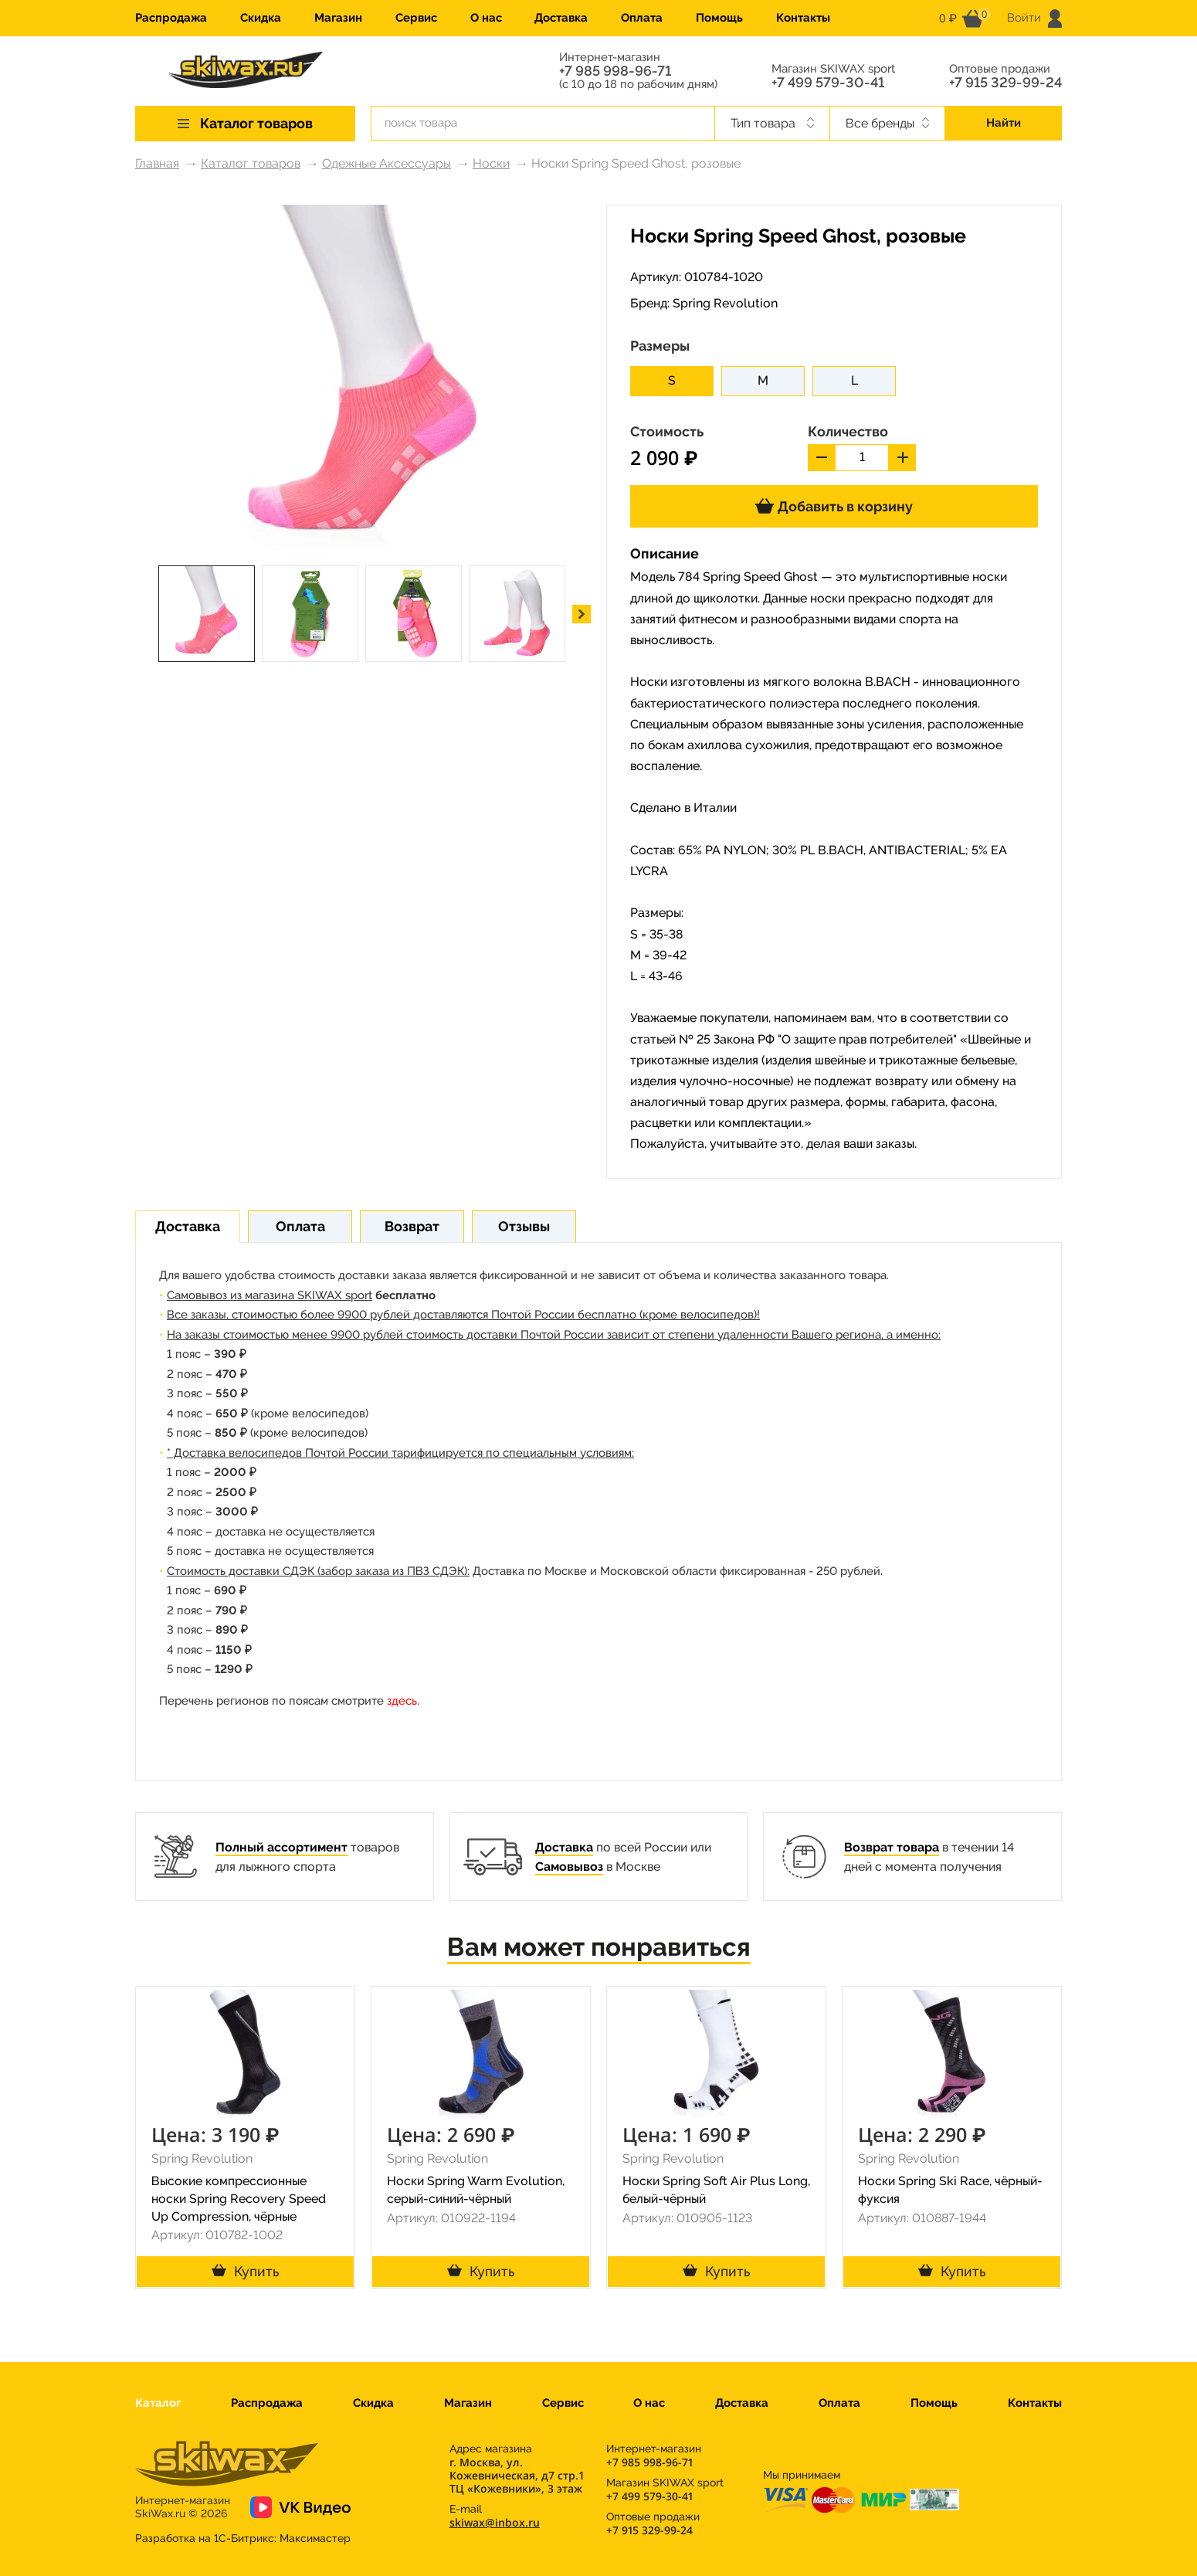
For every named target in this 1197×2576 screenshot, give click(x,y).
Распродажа (171, 18)
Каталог (158, 2403)
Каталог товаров (250, 163)
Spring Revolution (725, 303)
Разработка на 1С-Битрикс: (243, 2538)
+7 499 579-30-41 (827, 82)
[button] (581, 614)
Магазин (338, 18)
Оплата (642, 18)
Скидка (260, 18)
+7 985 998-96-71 (615, 71)
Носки (491, 163)
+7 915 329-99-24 (1005, 82)
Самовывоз (569, 1866)
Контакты (803, 18)
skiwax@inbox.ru (494, 2522)
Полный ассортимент (281, 1847)
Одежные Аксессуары (386, 163)
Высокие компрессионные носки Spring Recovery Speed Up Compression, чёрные (238, 2199)
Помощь (719, 18)
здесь (402, 1701)
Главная (157, 163)
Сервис (416, 18)
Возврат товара (891, 1847)
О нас (486, 18)
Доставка (561, 18)
